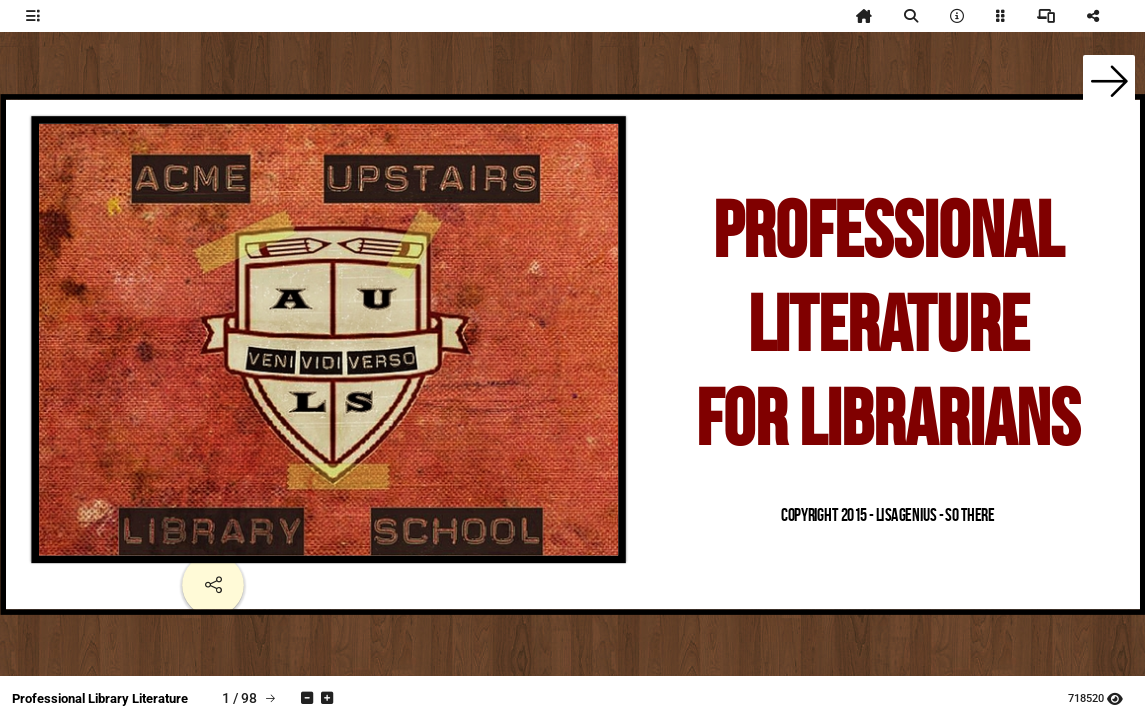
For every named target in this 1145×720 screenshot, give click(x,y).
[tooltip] (33, 16)
